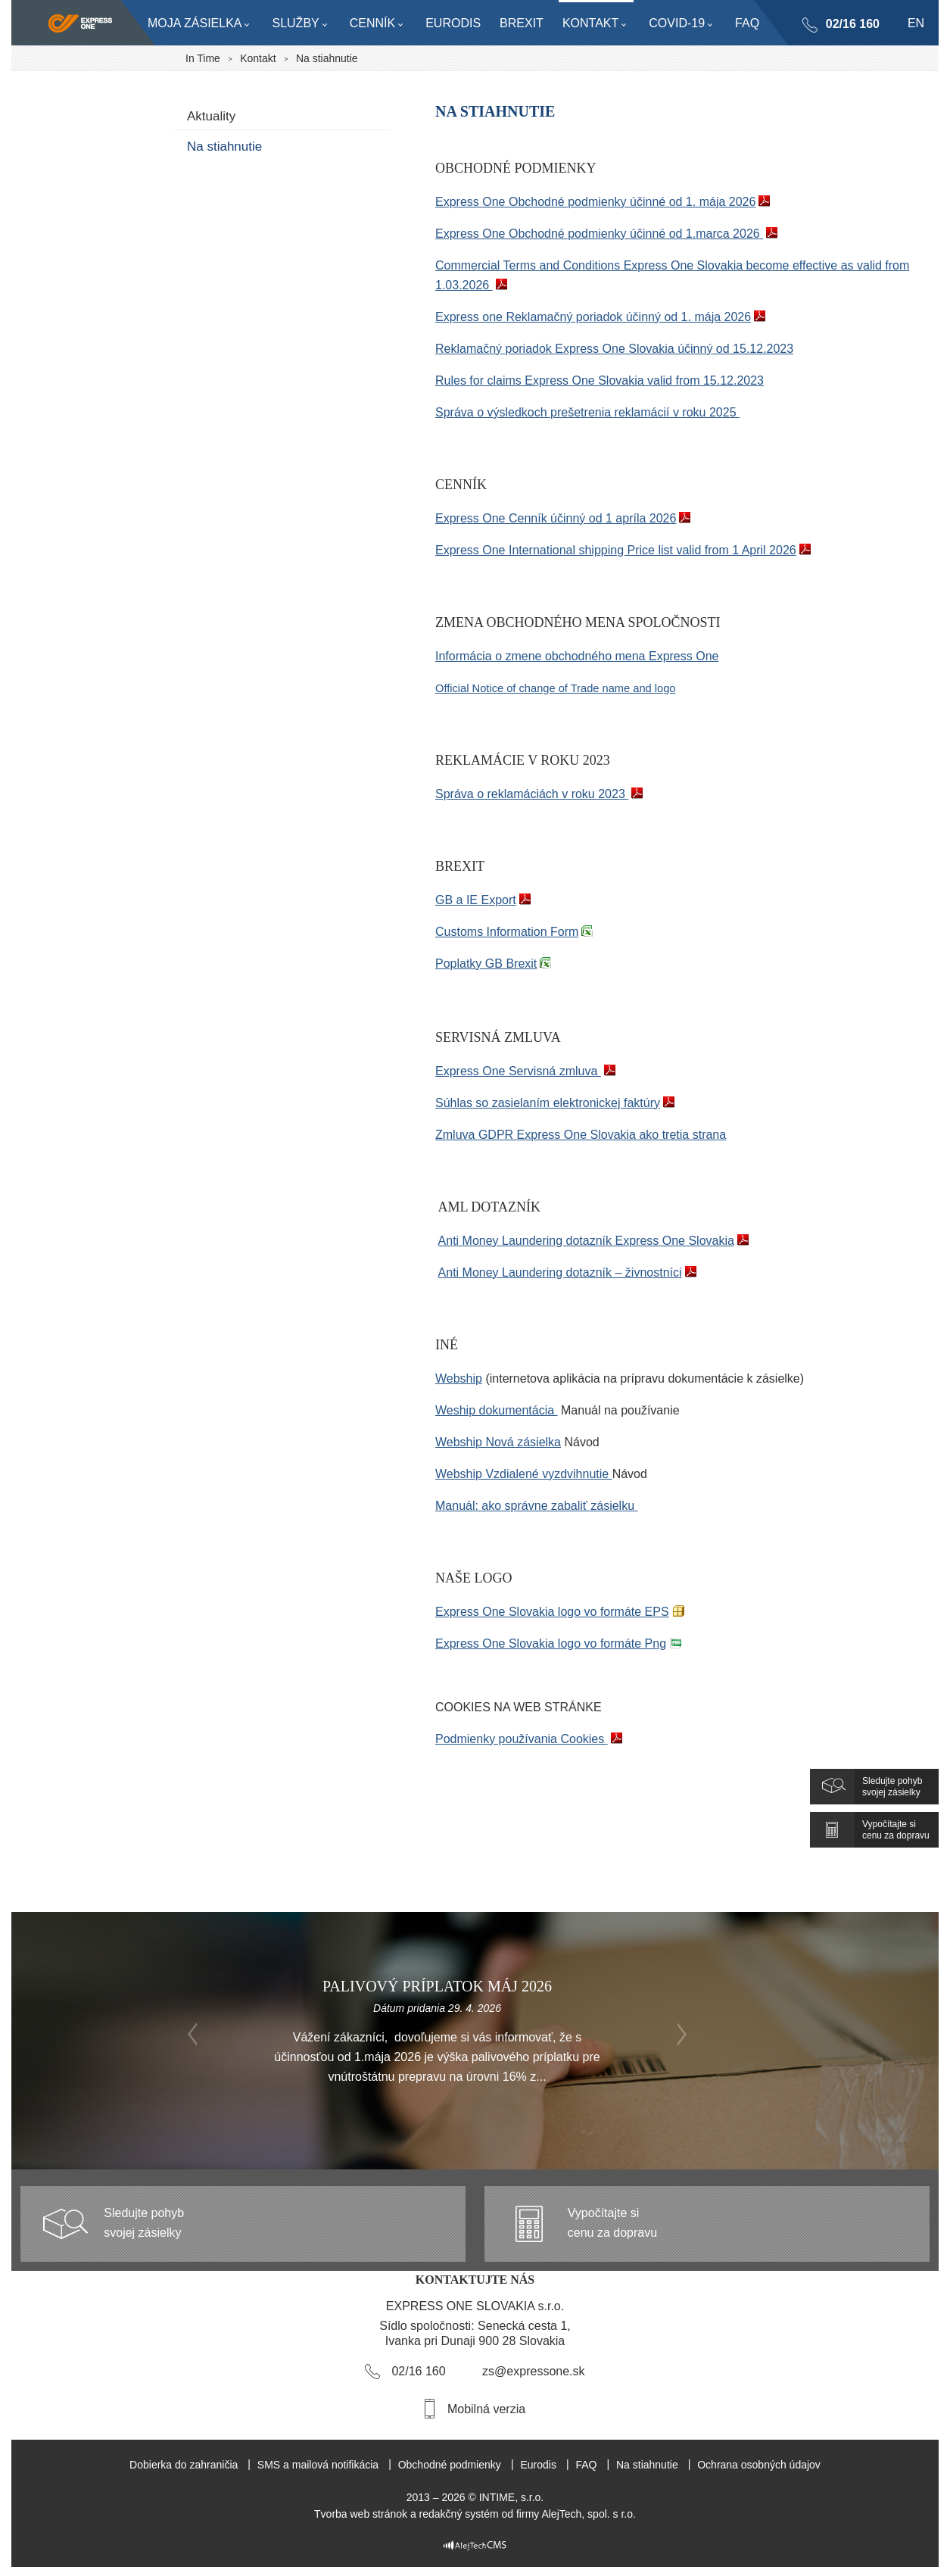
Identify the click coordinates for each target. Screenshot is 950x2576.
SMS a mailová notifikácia (317, 2465)
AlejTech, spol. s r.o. (588, 2514)
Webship (458, 1378)
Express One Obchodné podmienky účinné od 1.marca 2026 (597, 233)
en (916, 23)
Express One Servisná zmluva (518, 1071)
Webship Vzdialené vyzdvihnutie (523, 1473)
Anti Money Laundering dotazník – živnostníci (560, 1272)
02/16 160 (852, 23)
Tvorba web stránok (360, 2514)
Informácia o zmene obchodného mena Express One (576, 656)
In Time (202, 58)
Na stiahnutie (224, 146)
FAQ (585, 2465)
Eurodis (538, 2465)
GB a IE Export (475, 899)
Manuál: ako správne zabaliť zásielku (536, 1505)
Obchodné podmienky (449, 2465)
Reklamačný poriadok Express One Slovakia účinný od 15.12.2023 (614, 348)
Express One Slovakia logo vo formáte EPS (552, 1611)
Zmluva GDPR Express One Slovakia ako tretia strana (580, 1134)
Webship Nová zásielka (498, 1442)
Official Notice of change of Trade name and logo (555, 688)
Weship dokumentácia (496, 1410)
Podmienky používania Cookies (521, 1738)
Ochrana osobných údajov (759, 2465)
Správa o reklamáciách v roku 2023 (531, 793)
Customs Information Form (506, 931)
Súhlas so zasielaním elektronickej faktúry (547, 1102)
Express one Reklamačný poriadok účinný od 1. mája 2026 (593, 316)
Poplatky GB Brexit (486, 963)
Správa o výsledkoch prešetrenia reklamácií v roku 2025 (587, 412)
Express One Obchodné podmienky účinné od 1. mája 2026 (595, 201)
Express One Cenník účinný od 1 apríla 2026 (555, 518)
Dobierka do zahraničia (183, 2465)
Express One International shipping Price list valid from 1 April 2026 (615, 550)
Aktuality (211, 116)
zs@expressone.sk (533, 2371)
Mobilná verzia (486, 2409)
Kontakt (258, 58)
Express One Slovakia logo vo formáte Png (550, 1643)
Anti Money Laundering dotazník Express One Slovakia (586, 1240)
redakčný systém (459, 2514)
